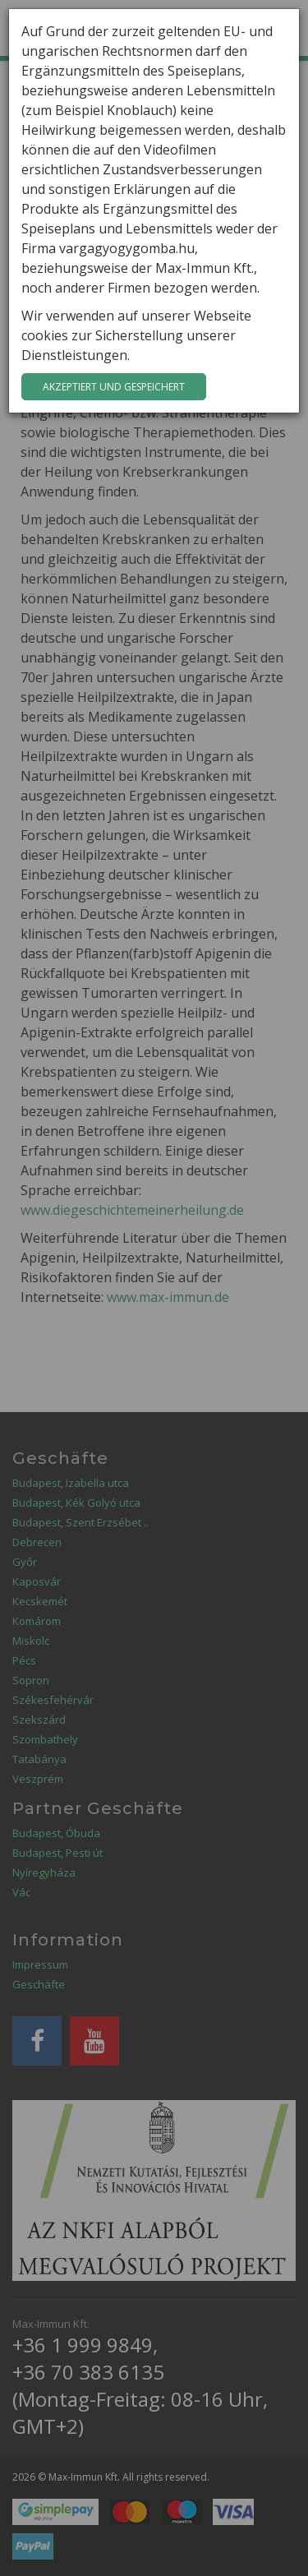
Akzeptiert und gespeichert (114, 387)
